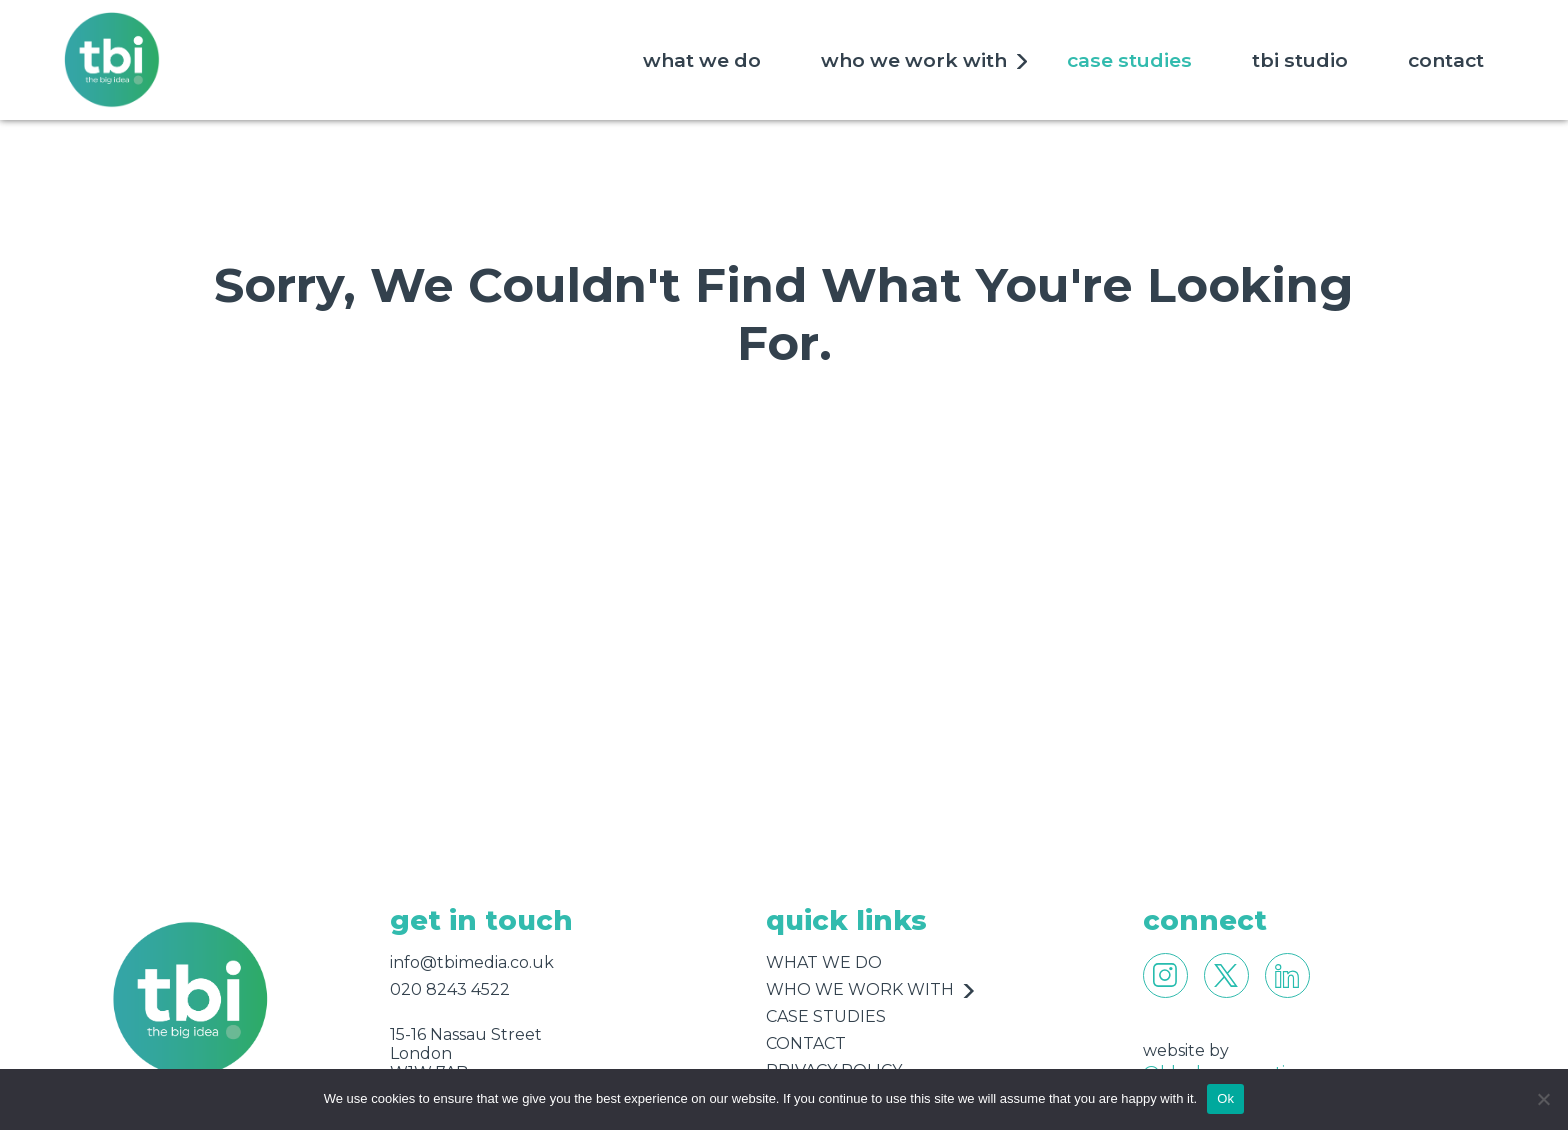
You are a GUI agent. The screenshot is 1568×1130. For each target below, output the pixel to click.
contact (1446, 60)
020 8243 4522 (450, 989)
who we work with (914, 60)
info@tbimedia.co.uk (472, 962)
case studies (1129, 60)
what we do (702, 60)
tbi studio (1300, 60)
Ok (1225, 1098)
